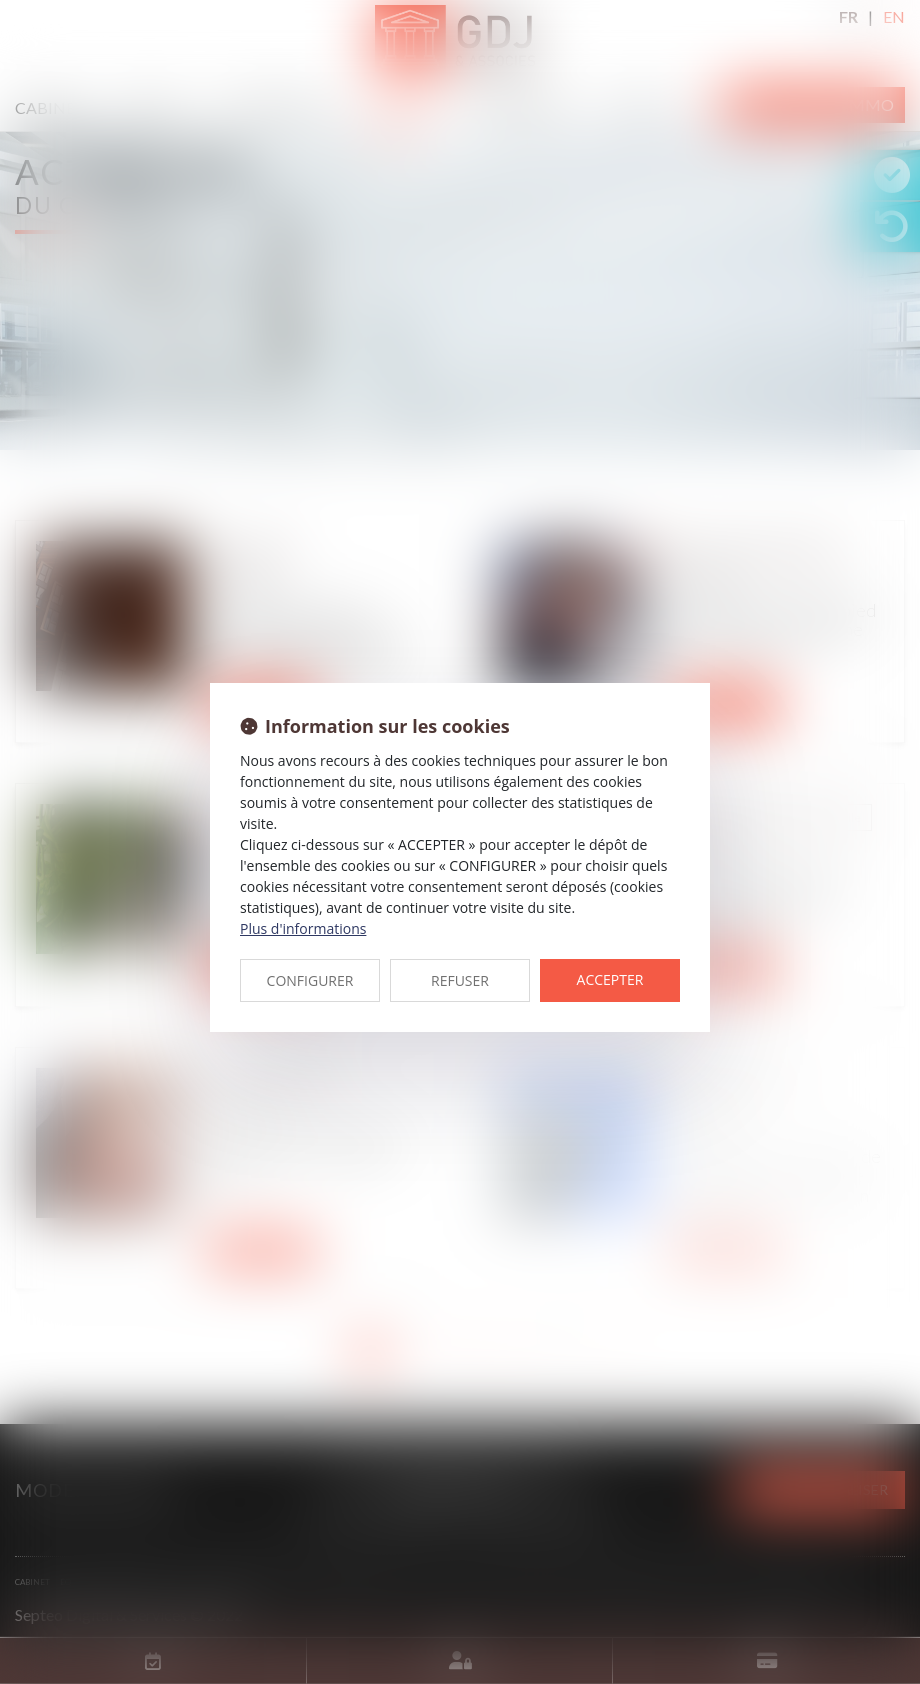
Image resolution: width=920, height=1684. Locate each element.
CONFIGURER (310, 980)
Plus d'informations (303, 928)
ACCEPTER (610, 979)
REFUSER (460, 980)
